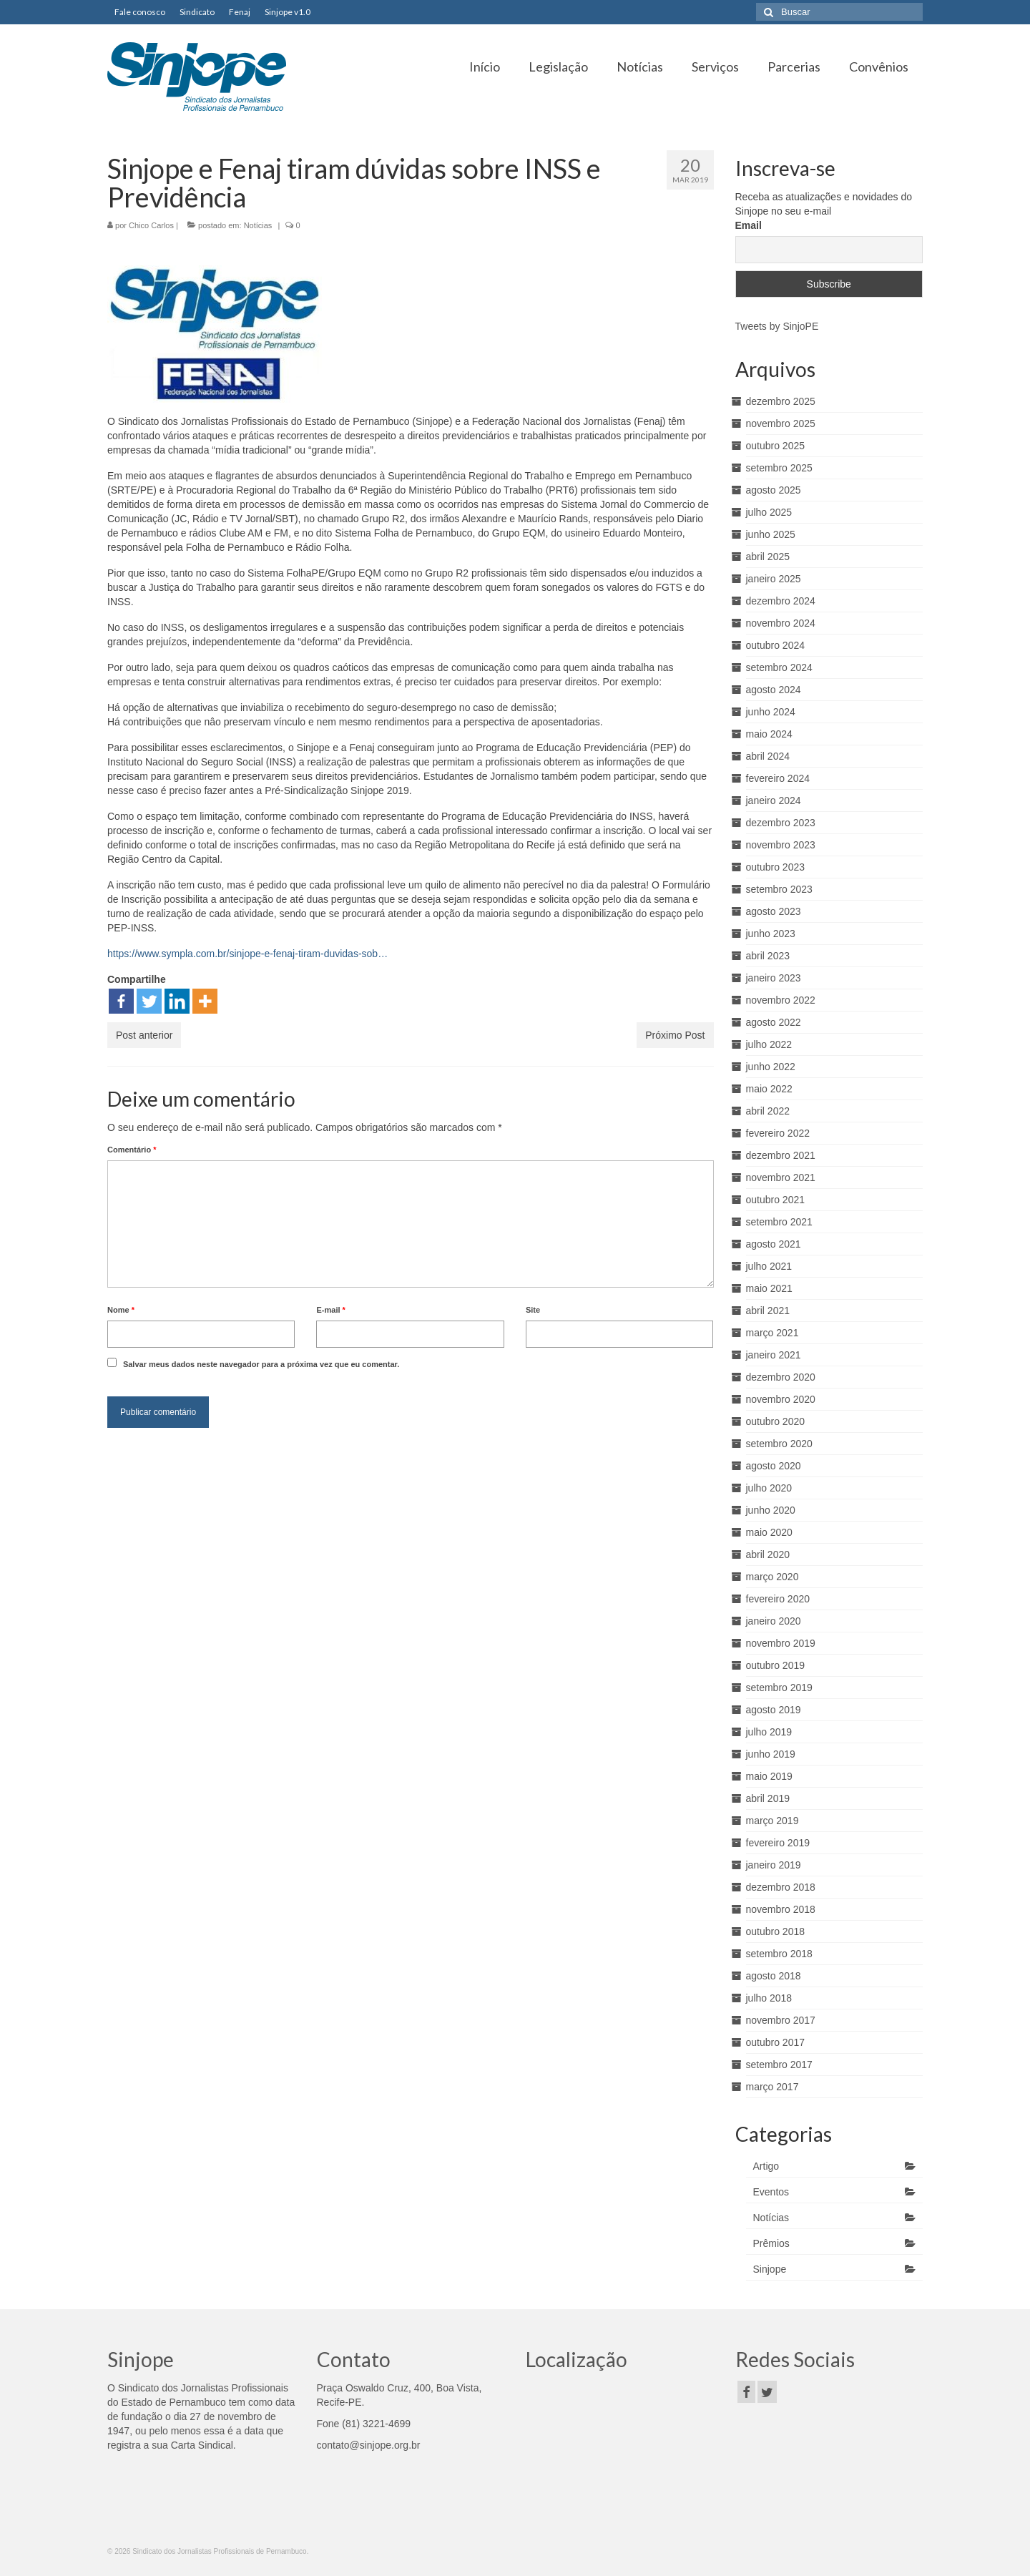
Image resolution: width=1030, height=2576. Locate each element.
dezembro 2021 (780, 1155)
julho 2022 (769, 1044)
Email (748, 225)
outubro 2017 (775, 2042)
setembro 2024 (779, 667)
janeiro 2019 (773, 1865)
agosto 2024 (773, 689)
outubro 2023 (775, 867)
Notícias (258, 225)
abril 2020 (768, 1554)
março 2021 (772, 1332)
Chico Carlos (151, 225)
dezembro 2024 (780, 601)
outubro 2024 (775, 645)
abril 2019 (768, 1798)
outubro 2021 (775, 1199)
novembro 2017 (780, 2020)
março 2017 (772, 2086)
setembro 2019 (779, 1687)
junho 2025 (770, 534)
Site (533, 1310)
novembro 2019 (780, 1643)
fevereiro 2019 (778, 1842)
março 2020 (772, 1576)
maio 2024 (769, 734)
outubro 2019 (775, 1665)
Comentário (131, 1149)
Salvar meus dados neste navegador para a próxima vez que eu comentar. (261, 1364)
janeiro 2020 (773, 1621)
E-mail (330, 1310)
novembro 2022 (780, 1000)
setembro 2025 (779, 468)
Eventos (771, 2192)
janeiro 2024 (773, 800)
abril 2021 (768, 1310)
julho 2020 (769, 1488)
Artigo (766, 2166)
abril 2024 (768, 756)
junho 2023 (770, 933)
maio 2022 (769, 1088)
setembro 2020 (779, 1443)
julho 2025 (769, 512)
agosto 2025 (773, 490)
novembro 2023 (780, 845)
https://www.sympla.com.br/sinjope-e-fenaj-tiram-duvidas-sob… (247, 953)
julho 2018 (769, 1998)
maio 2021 (769, 1288)
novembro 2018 (780, 1909)
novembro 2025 (780, 423)
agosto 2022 (773, 1022)
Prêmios (771, 2243)
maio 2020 (769, 1532)
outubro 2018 (775, 1931)
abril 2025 (768, 556)
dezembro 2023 (780, 822)
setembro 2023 (779, 889)
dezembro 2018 (780, 1887)
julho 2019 (769, 1732)
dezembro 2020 (780, 1377)
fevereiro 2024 (778, 778)
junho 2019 (770, 1754)
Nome (120, 1310)
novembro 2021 (780, 1177)
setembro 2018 (779, 1953)
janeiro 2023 (773, 978)
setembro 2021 (779, 1222)
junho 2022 (770, 1066)
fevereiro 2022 (778, 1133)
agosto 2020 (773, 1465)
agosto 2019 (773, 1709)
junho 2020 (770, 1510)
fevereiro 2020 (778, 1599)
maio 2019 (769, 1776)
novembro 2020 (780, 1399)
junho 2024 (770, 712)
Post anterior (144, 1035)
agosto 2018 (773, 1976)
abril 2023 (768, 955)
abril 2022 (768, 1111)
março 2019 (772, 1820)
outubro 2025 (775, 445)
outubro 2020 (775, 1421)
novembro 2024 (780, 623)
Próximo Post (675, 1035)
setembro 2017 (779, 2064)
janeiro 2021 (773, 1355)
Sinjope (770, 2269)
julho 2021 (769, 1266)
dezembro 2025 (780, 401)
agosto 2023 (773, 911)
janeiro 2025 (773, 578)
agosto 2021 (773, 1244)
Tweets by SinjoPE (777, 326)
